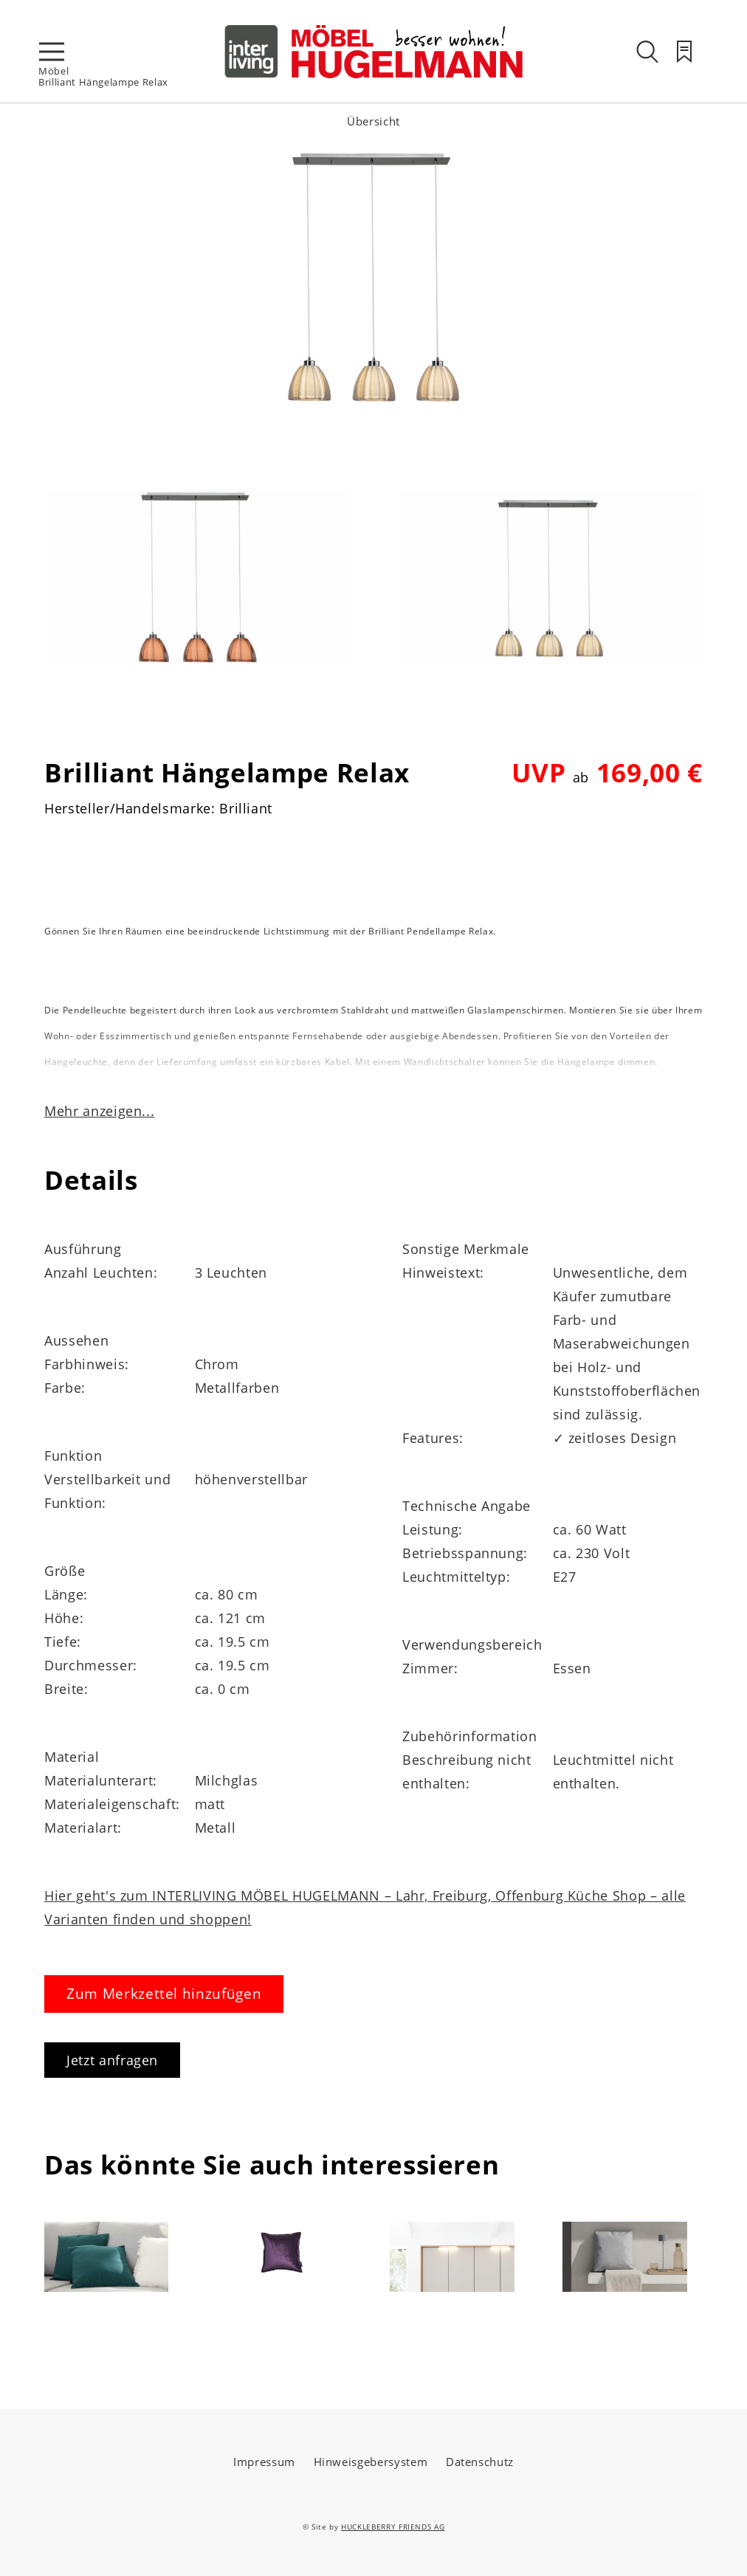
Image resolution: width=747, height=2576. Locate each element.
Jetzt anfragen (112, 2060)
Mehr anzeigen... (99, 1111)
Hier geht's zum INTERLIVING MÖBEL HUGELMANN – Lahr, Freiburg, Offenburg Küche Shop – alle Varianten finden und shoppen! (365, 1907)
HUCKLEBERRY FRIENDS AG (392, 2526)
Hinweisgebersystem (371, 2461)
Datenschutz (480, 2461)
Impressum (264, 2461)
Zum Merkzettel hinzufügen (163, 1993)
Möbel (53, 71)
